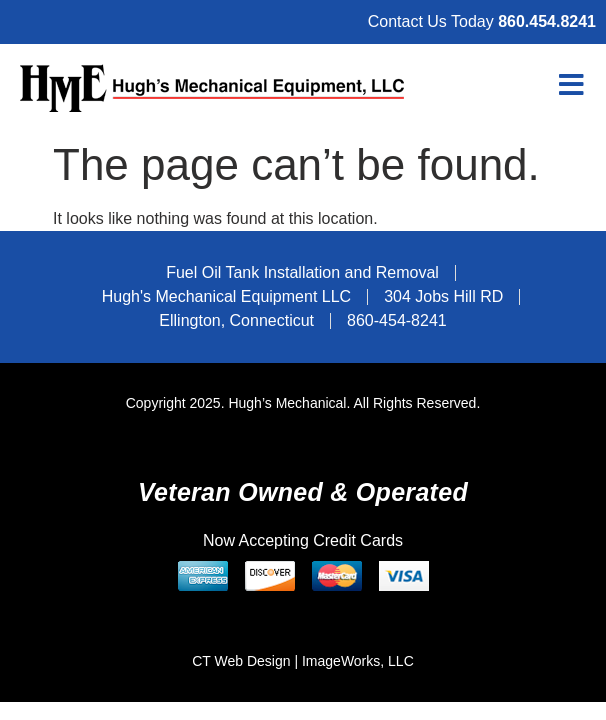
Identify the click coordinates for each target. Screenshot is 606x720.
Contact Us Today (482, 21)
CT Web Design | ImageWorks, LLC (303, 661)
